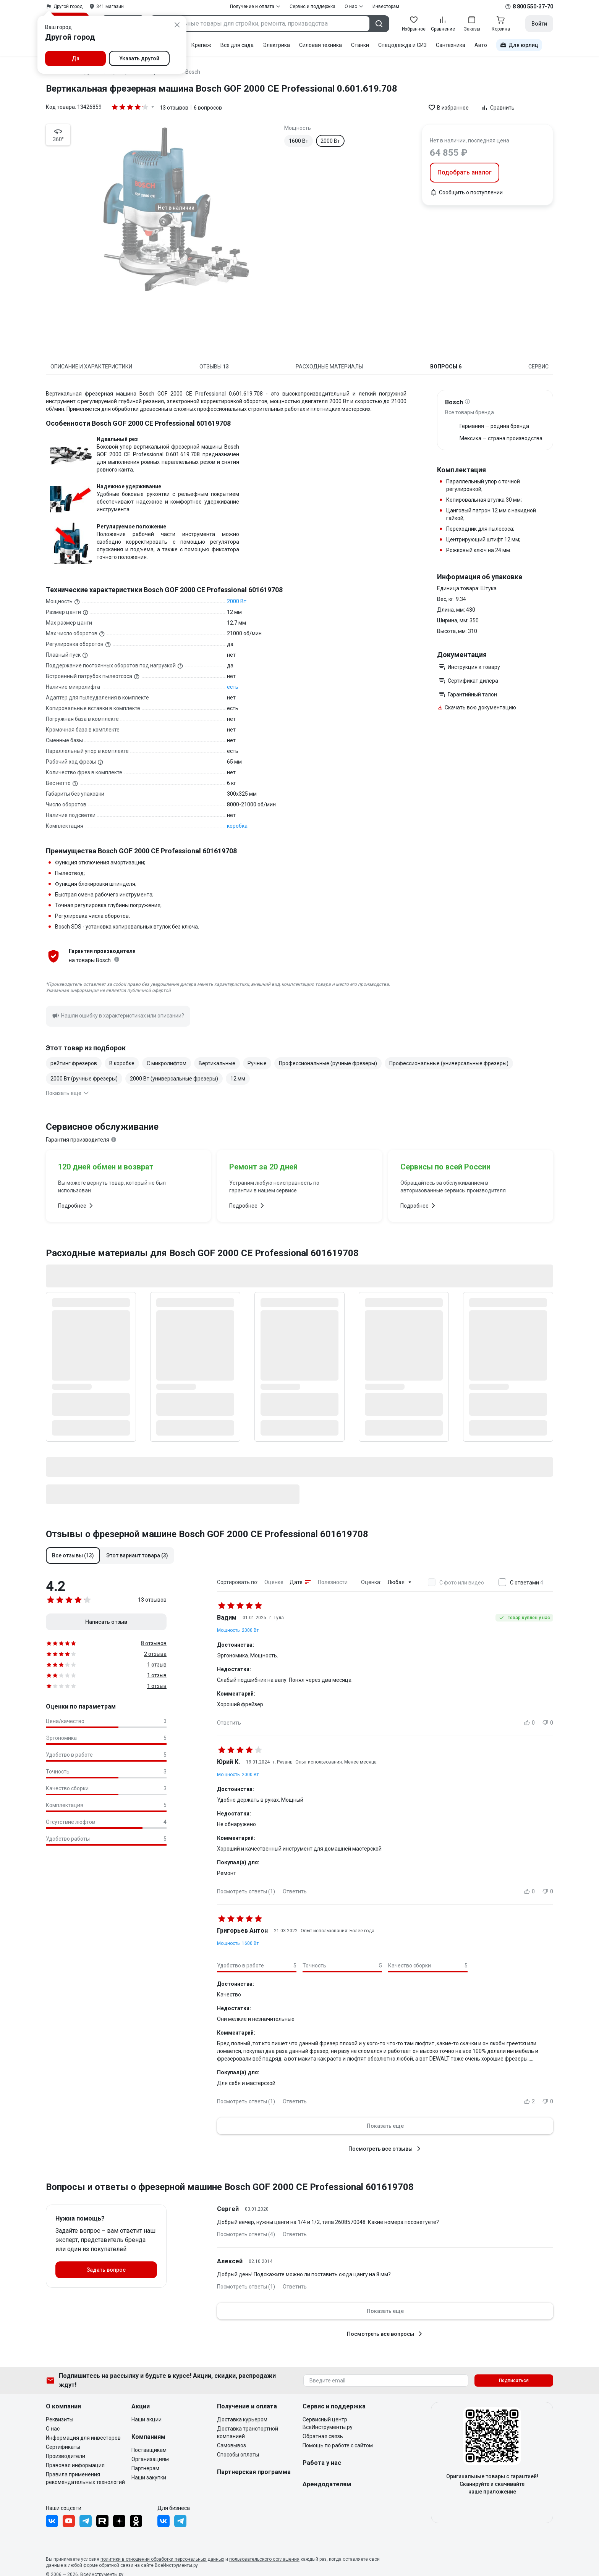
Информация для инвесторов (83, 2438)
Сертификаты (63, 2447)
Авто (480, 45)
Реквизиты (59, 2419)
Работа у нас (322, 2462)
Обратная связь (323, 2436)
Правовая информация (75, 2465)
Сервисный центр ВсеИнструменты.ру (328, 2423)
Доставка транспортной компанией (247, 2432)
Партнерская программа (254, 2472)
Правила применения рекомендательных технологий (85, 2478)
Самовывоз (231, 2445)
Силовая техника (320, 45)
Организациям (150, 2459)
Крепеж (201, 45)
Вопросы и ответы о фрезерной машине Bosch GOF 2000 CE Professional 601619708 (230, 2187)
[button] (73, 1555)
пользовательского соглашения (264, 2559)
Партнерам (145, 2468)
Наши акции (146, 2419)
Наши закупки (148, 2477)
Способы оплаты (238, 2455)
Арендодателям (327, 2484)
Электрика (276, 45)
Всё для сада (237, 45)
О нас (53, 2429)
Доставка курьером (242, 2419)
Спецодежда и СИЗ (402, 45)
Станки (360, 45)
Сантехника (450, 45)
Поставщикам (149, 2450)
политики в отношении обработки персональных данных (162, 2559)
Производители (65, 2456)
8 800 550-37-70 (533, 6)
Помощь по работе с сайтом (338, 2445)
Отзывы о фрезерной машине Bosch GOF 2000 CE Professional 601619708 (207, 1534)
